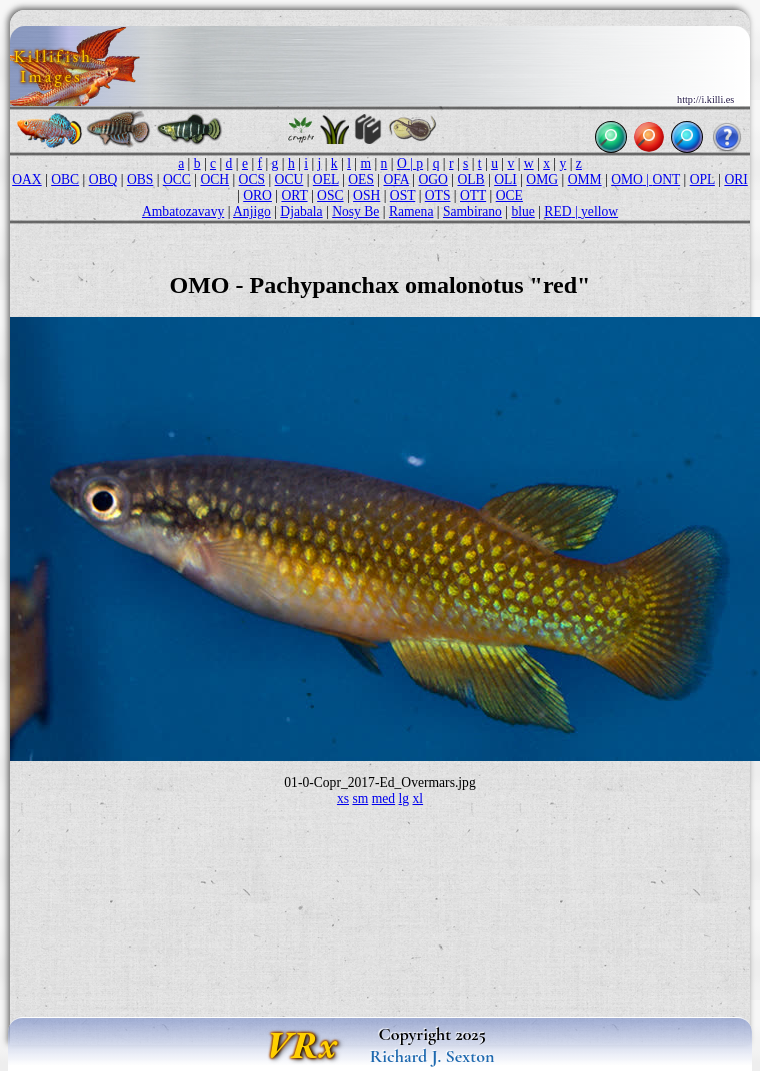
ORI (735, 179)
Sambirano (472, 211)
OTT (473, 195)
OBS (140, 179)
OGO (432, 179)
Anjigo (252, 211)
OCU (289, 179)
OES (361, 179)
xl (418, 798)
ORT (294, 195)
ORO (257, 195)
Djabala (301, 211)
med (383, 798)
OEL (326, 179)
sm (360, 798)
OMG (542, 179)
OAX (26, 179)
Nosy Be (355, 211)
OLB (470, 179)
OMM (585, 179)
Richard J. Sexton (432, 1056)
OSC (330, 195)
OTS (438, 195)
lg (404, 798)
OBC (65, 179)
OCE (509, 195)
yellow (599, 211)
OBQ (103, 179)
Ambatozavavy (183, 211)
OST (402, 195)
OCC (177, 179)
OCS (252, 179)
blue (522, 211)
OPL (702, 179)
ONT (666, 179)
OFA (396, 179)
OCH (214, 179)
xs (343, 798)
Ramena (411, 211)
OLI (505, 179)
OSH (366, 195)
